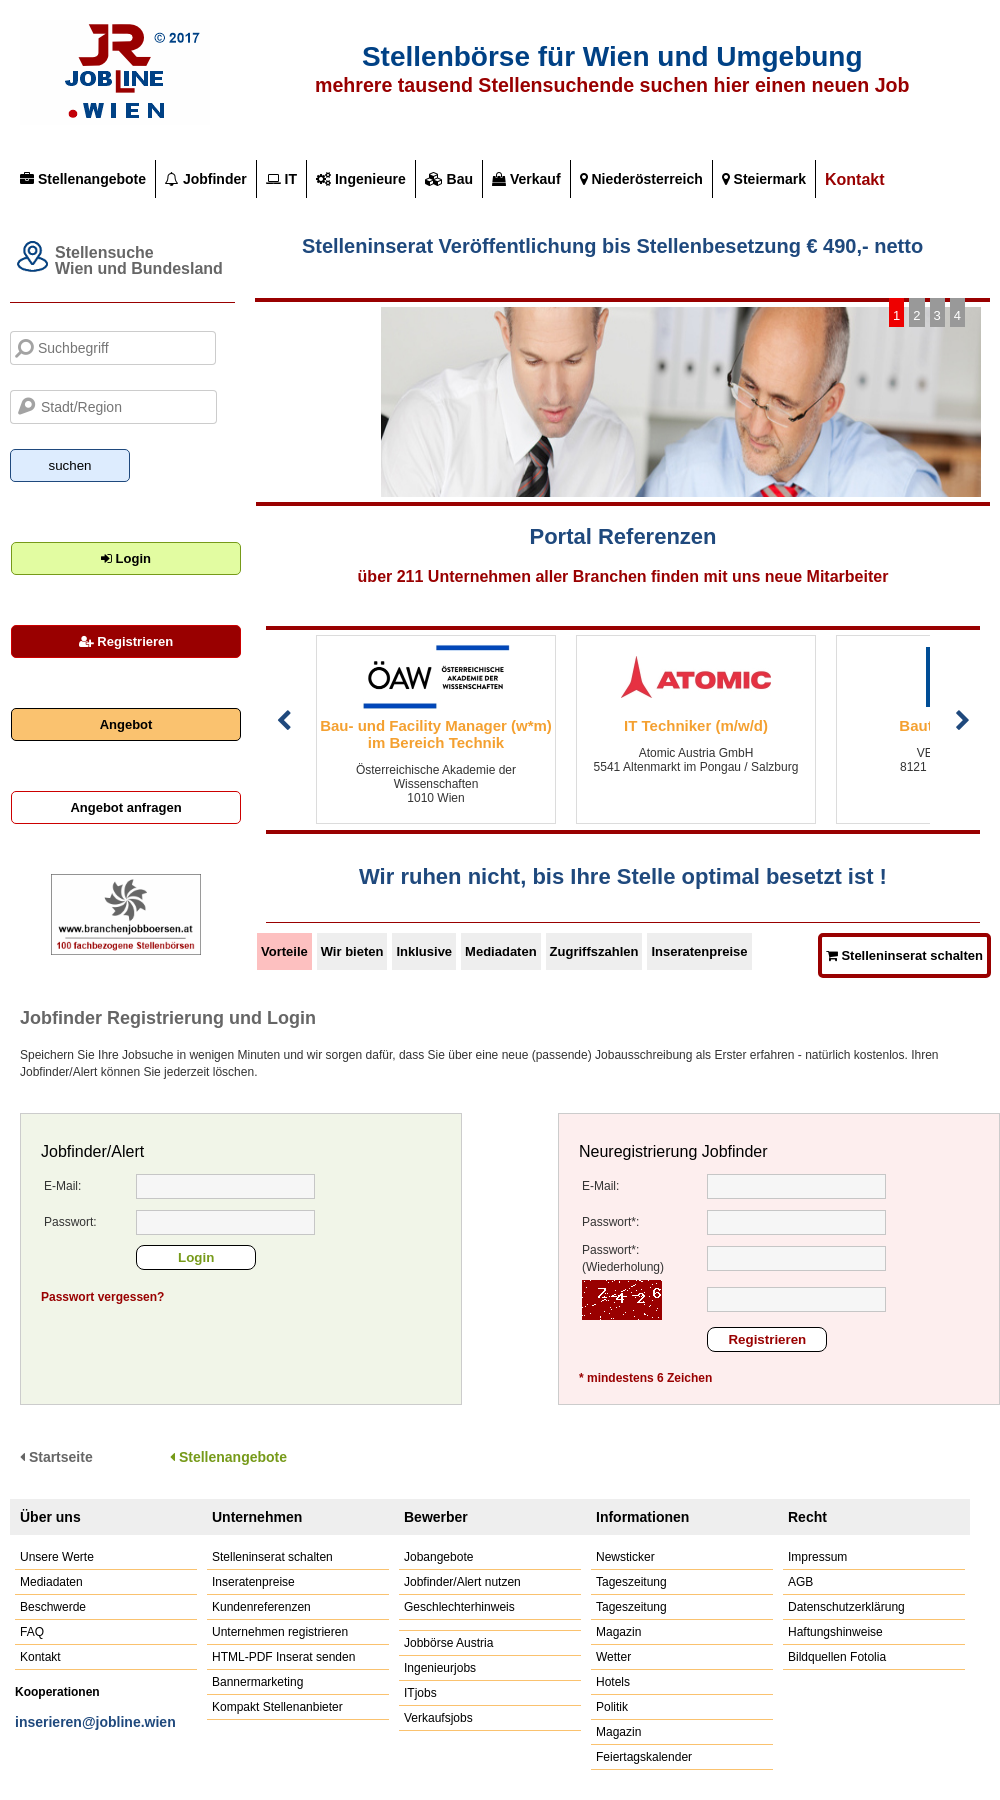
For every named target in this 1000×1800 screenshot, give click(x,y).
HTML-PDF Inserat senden (283, 1657)
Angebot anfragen (125, 807)
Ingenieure (361, 179)
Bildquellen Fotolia (837, 1657)
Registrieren (126, 641)
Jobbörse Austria (448, 1643)
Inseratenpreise (699, 951)
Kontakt (855, 179)
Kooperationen (57, 1692)
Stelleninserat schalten (272, 1557)
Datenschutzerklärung (846, 1607)
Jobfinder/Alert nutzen (462, 1582)
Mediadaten (501, 951)
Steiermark (764, 179)
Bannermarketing (257, 1682)
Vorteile (284, 951)
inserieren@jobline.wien (95, 1722)
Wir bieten (352, 951)
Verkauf (526, 179)
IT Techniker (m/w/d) (696, 725)
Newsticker (625, 1557)
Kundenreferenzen (261, 1607)
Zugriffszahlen (594, 951)
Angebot (126, 724)
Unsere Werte (57, 1557)
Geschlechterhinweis (459, 1607)
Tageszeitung (631, 1582)
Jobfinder (206, 179)
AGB (800, 1582)
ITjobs (420, 1693)
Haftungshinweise (835, 1632)
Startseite (56, 1457)
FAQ (32, 1632)
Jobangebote (438, 1557)
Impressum (817, 1557)
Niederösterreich (641, 179)
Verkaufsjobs (438, 1718)
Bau (449, 179)
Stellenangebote (83, 179)
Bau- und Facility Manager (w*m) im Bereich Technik (436, 734)
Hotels (613, 1682)
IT (281, 179)
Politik (612, 1707)
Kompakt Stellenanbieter (277, 1707)
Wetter (613, 1657)
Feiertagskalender (644, 1757)
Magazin (618, 1632)
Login (126, 558)
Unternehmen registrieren (280, 1632)
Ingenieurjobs (440, 1668)
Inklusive (424, 951)
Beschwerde (53, 1607)
